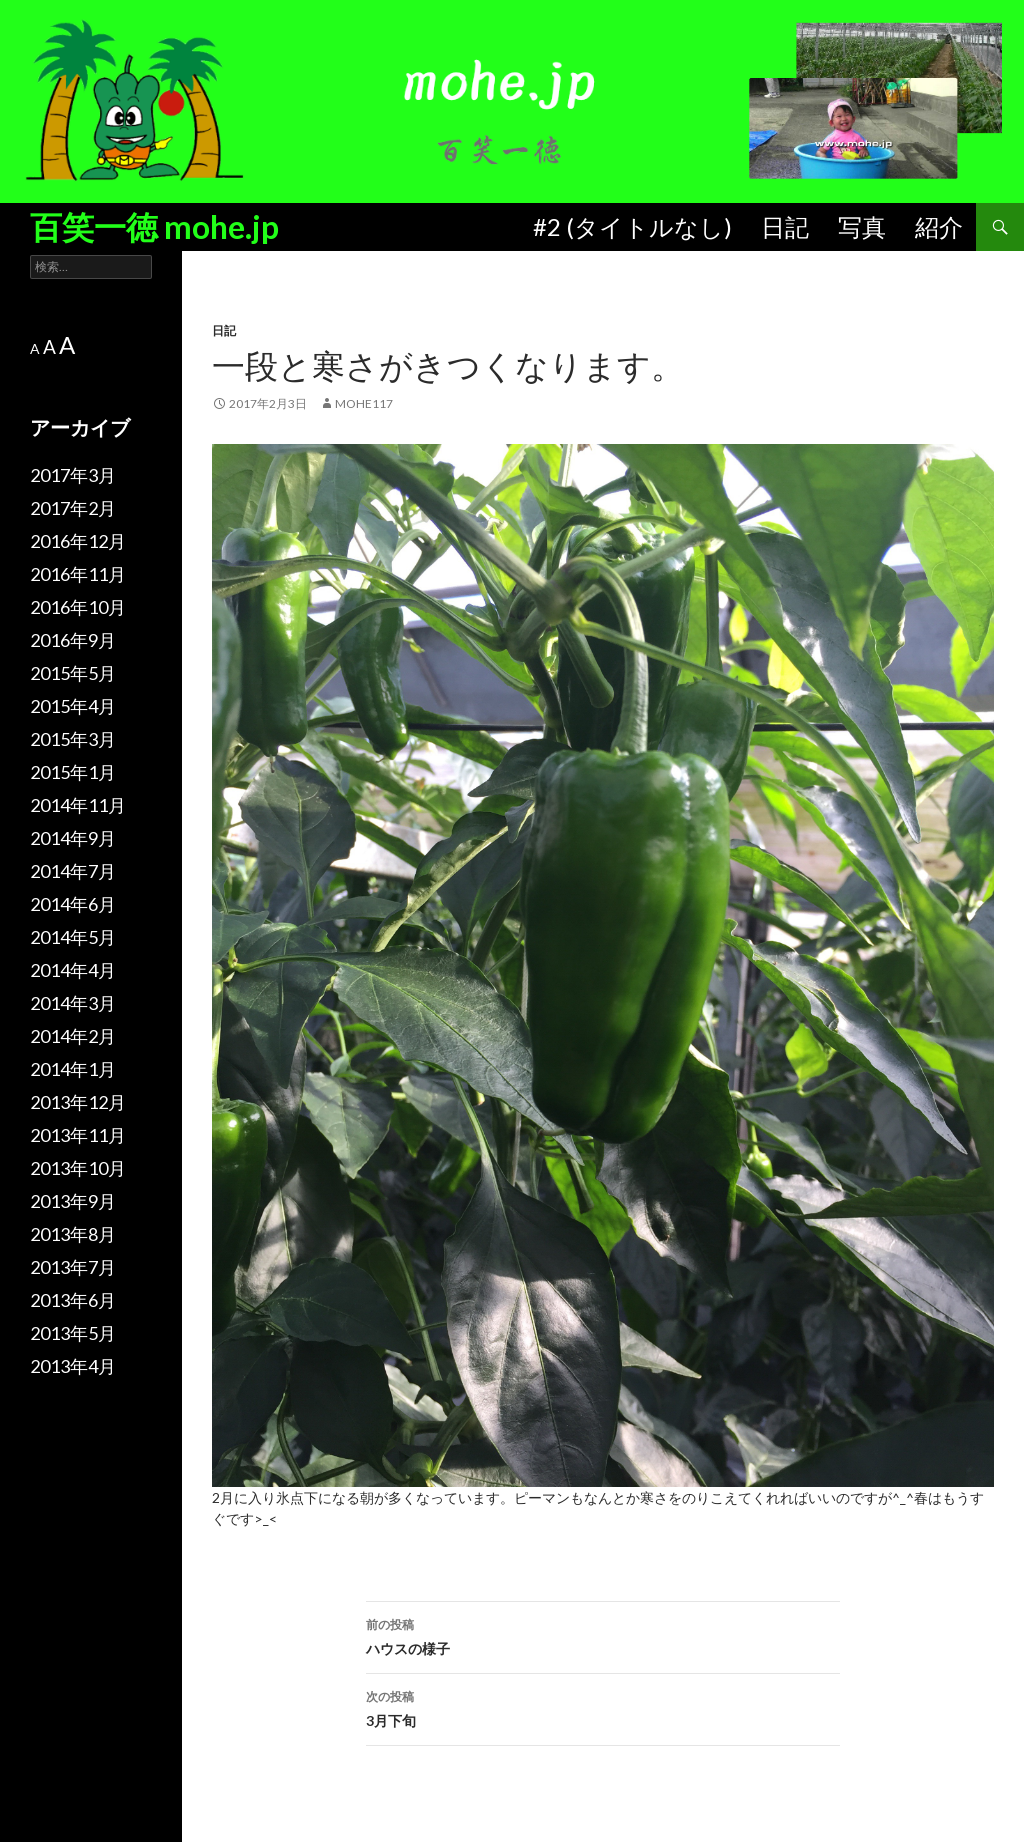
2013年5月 (73, 1333)
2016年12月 (78, 541)
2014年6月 (73, 904)
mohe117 (364, 403)
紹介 (939, 226)
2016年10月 (78, 607)
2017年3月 (73, 475)
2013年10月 (78, 1168)
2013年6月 (73, 1300)
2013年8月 (73, 1234)
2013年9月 (73, 1201)
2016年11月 (78, 574)
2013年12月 (78, 1102)
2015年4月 (73, 706)
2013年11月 (78, 1135)
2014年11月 (78, 805)
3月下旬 (603, 1707)
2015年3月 (73, 739)
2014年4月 (73, 970)
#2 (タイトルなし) (632, 226)
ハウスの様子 (603, 1635)
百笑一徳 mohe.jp (154, 226)
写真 (862, 226)
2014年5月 (73, 937)
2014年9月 (73, 838)
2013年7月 (73, 1267)
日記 (785, 226)
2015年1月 (73, 772)
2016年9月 (73, 640)
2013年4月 (73, 1366)
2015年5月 (73, 673)
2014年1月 (73, 1069)
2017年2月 (73, 508)
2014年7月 (73, 871)
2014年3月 (73, 1003)
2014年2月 (73, 1036)
